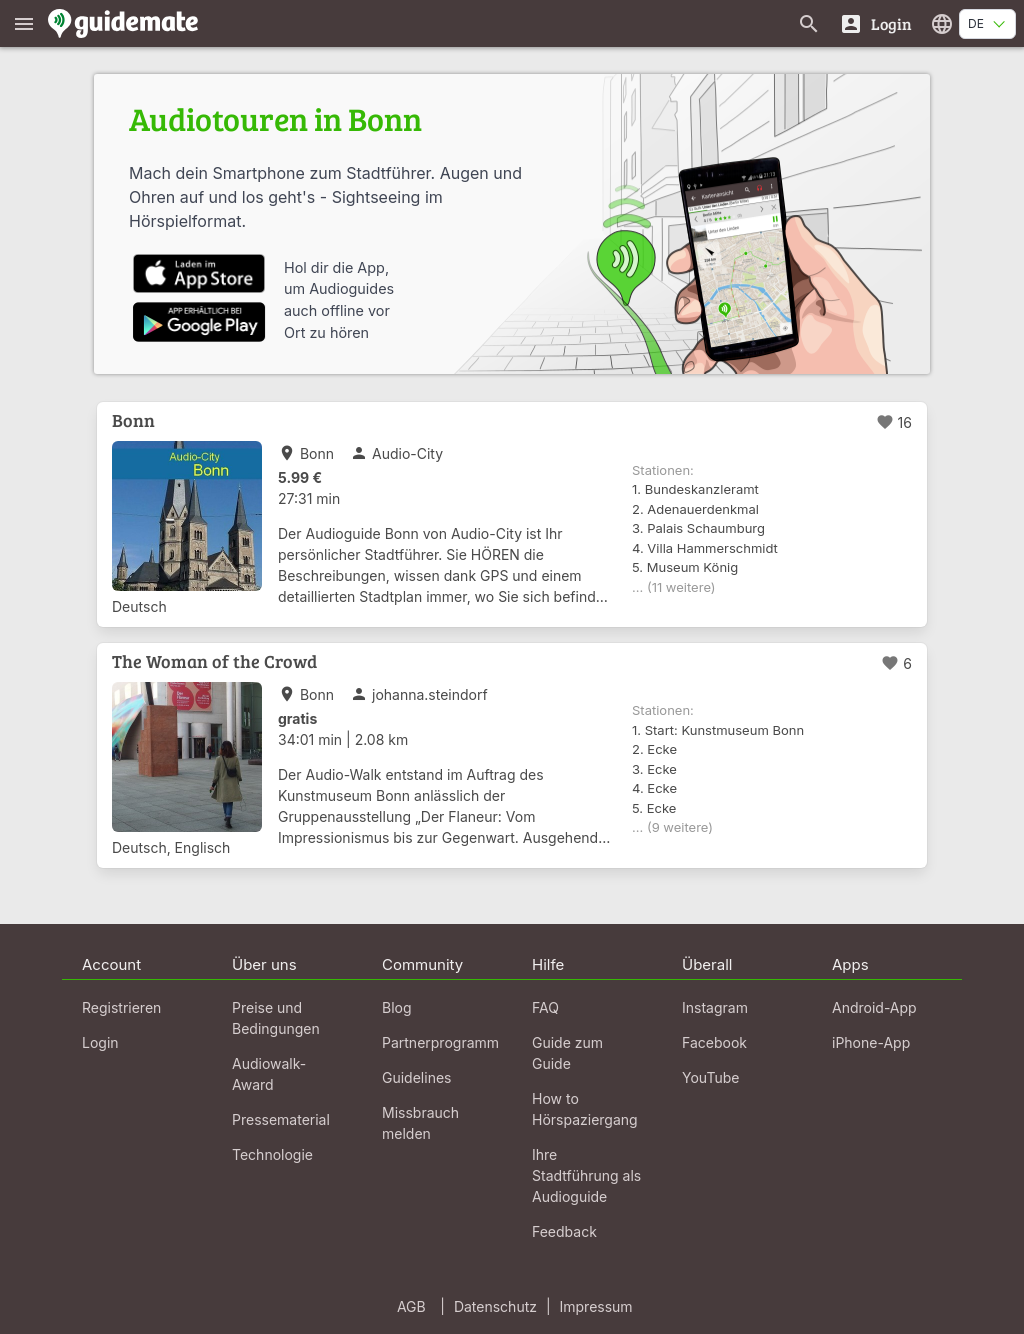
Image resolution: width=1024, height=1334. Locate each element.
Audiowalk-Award (269, 1074)
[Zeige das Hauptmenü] (24, 23)
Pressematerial (281, 1119)
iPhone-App (871, 1042)
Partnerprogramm (440, 1042)
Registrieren (121, 1007)
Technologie (272, 1154)
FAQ (545, 1007)
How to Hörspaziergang (585, 1109)
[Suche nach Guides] (809, 23)
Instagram (715, 1007)
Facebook (714, 1042)
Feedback (564, 1231)
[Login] (875, 23)
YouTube (710, 1077)
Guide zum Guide (567, 1053)
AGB (411, 1306)
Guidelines (416, 1077)
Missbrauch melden (420, 1123)
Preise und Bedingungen (276, 1018)
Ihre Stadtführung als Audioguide (586, 1175)
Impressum (596, 1306)
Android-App (874, 1007)
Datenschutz (495, 1306)
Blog (397, 1007)
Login (100, 1042)
